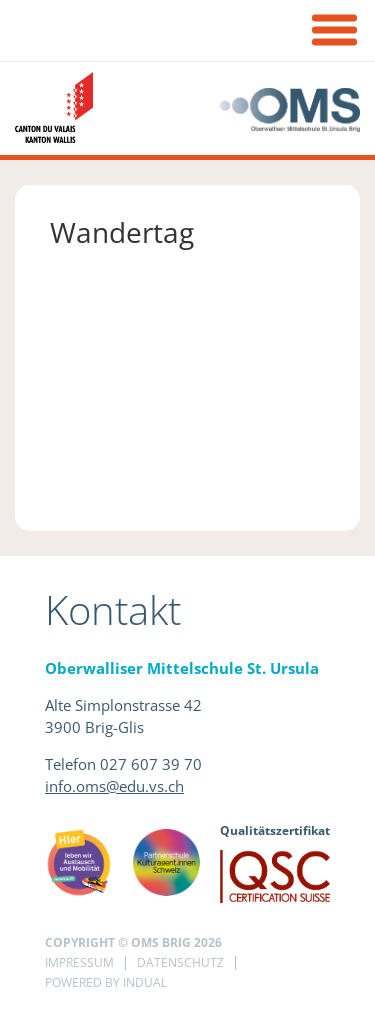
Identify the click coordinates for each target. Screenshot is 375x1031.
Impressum (79, 962)
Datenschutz (180, 962)
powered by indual (106, 982)
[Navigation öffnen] (334, 32)
